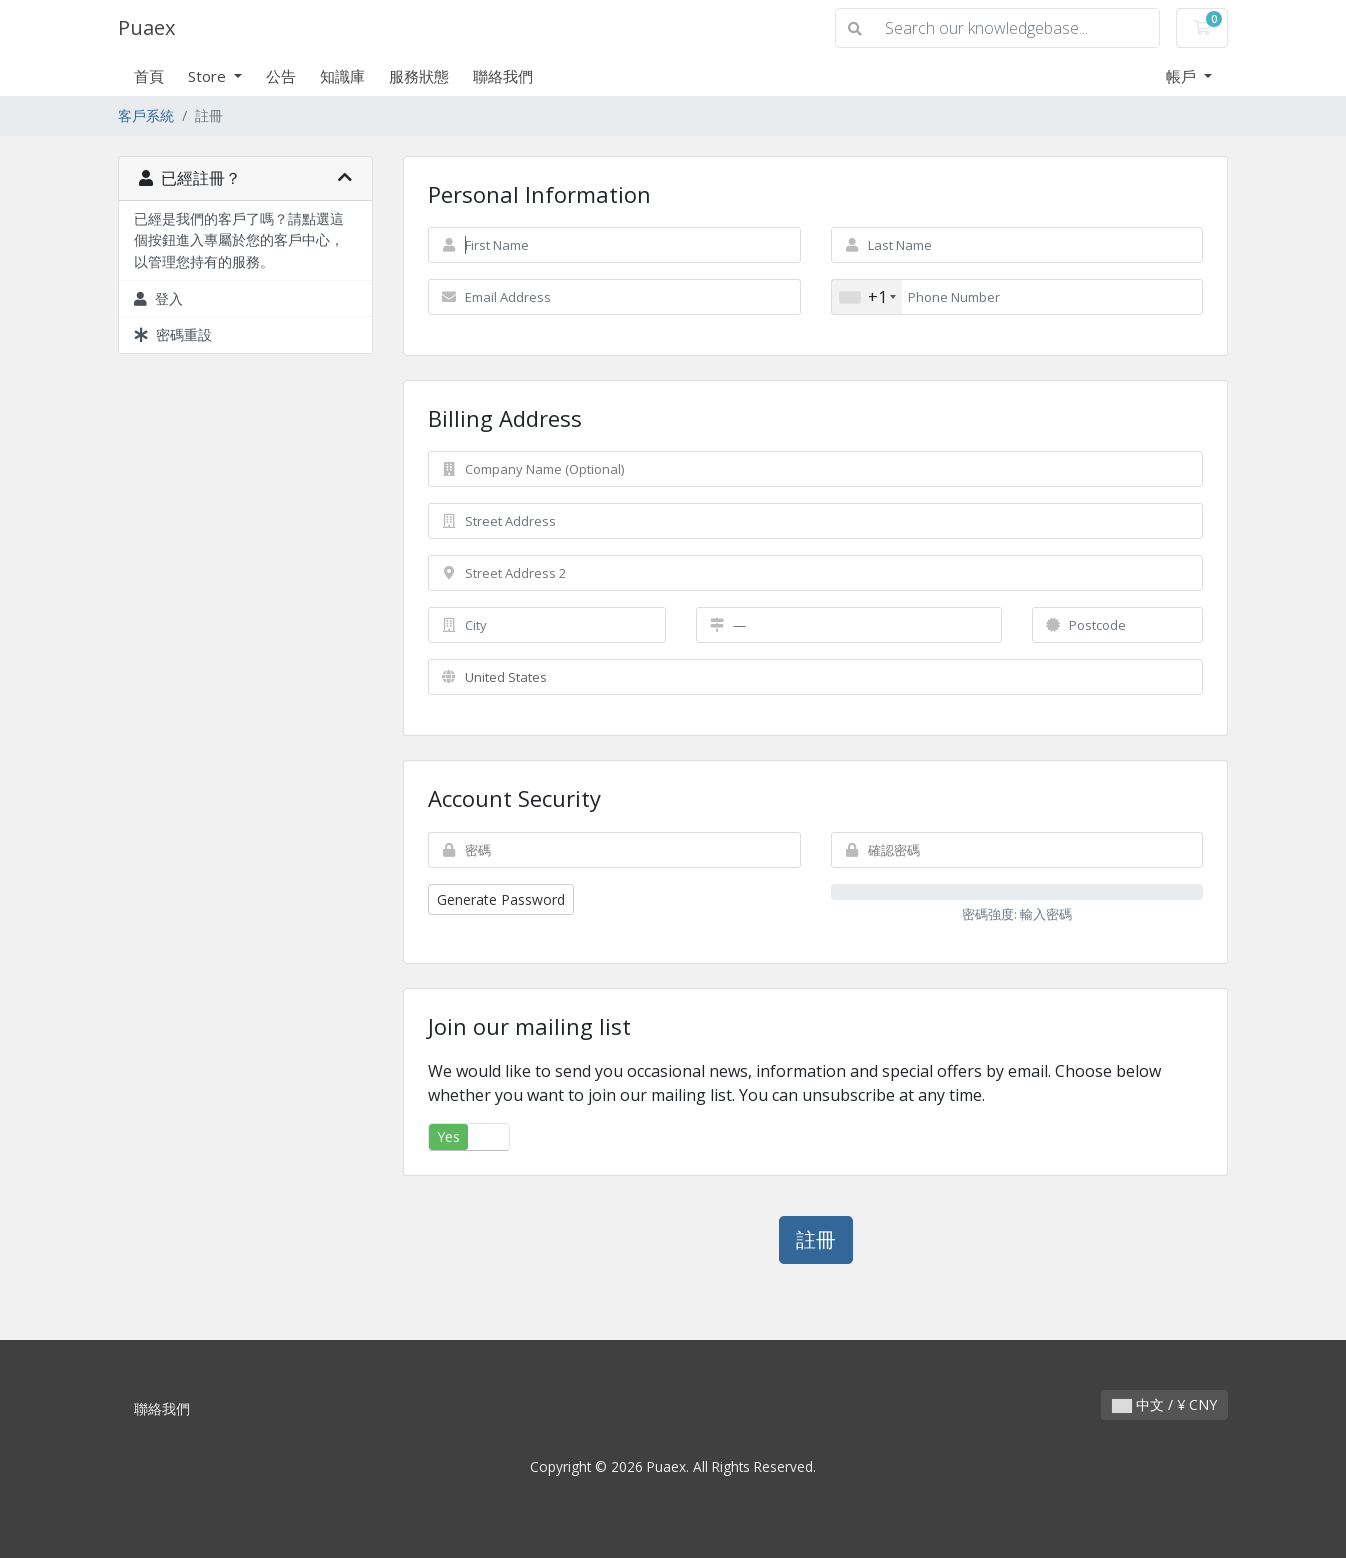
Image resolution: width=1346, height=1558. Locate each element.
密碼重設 (173, 334)
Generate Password (501, 899)
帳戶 (1183, 76)
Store (209, 76)
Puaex (146, 27)
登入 (158, 298)
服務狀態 (419, 76)
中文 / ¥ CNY (1164, 1404)
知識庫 (342, 76)
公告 (281, 76)
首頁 (149, 76)
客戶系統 (146, 115)
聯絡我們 (503, 76)
